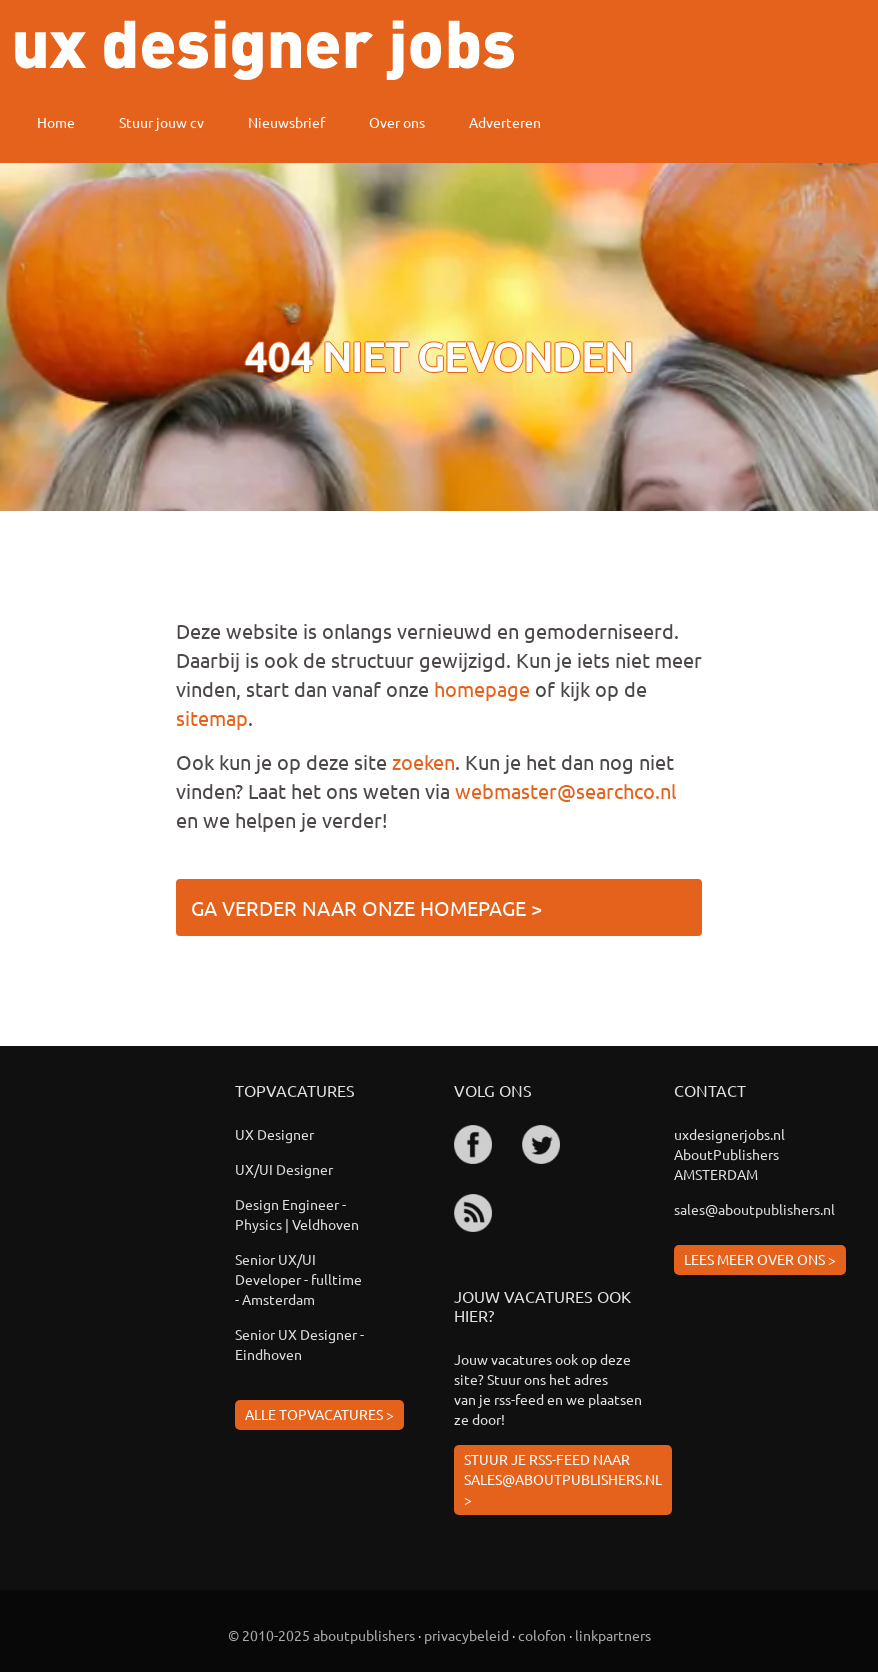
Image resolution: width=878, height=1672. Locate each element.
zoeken (423, 761)
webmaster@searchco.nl (565, 790)
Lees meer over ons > (760, 1259)
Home (56, 122)
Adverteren (505, 122)
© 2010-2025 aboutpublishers (321, 1635)
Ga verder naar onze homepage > (366, 907)
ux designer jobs (264, 50)
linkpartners (613, 1635)
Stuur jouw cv (161, 122)
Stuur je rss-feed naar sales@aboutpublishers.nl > (563, 1479)
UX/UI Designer (284, 1169)
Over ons (397, 122)
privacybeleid (466, 1635)
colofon (542, 1635)
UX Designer (274, 1134)
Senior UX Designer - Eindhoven (299, 1344)
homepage (482, 688)
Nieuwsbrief (286, 122)
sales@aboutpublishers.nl (754, 1209)
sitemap (212, 717)
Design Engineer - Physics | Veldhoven (297, 1214)
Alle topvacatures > (319, 1414)
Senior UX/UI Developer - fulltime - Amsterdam (298, 1279)
